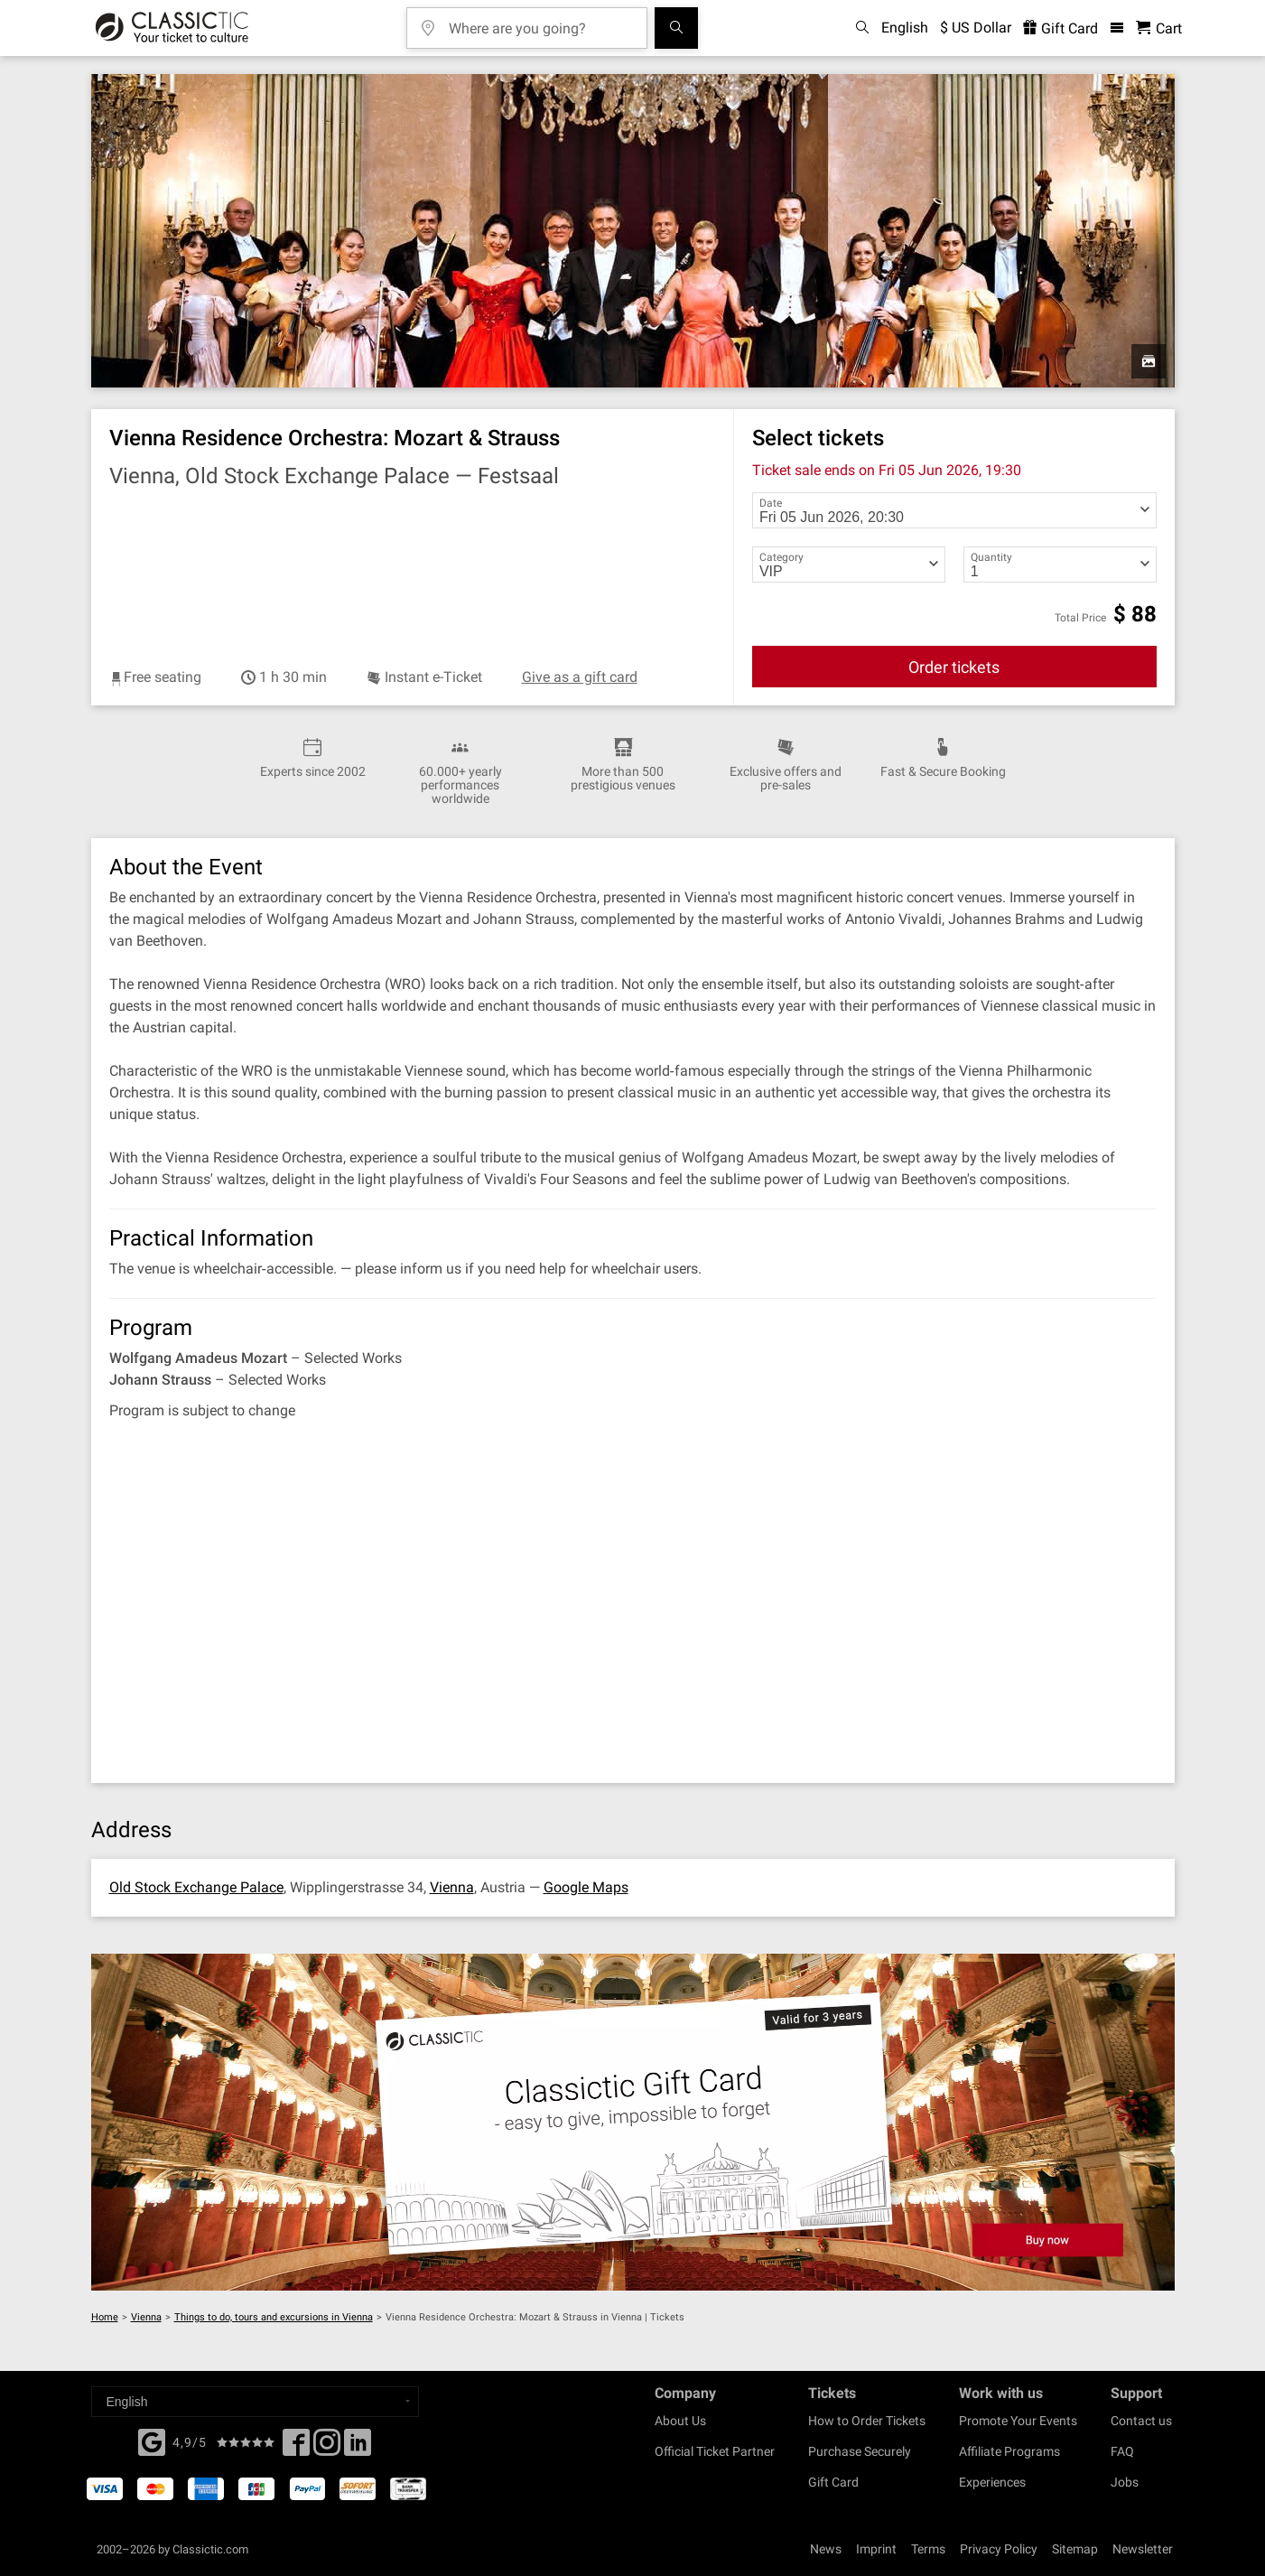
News (826, 2549)
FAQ (1122, 2451)
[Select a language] (255, 2401)
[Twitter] (326, 2448)
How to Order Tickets (866, 2420)
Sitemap (1075, 2549)
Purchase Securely (859, 2451)
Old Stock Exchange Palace (196, 1887)
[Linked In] (357, 2448)
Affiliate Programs (1009, 2451)
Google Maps (586, 1887)
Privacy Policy (998, 2549)
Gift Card (833, 2482)
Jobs (1125, 2482)
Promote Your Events (1018, 2420)
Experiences (992, 2482)
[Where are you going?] (540, 22)
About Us (680, 2420)
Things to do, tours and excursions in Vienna (273, 2317)
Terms (928, 2549)
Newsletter (1142, 2549)
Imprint (876, 2549)
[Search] (676, 28)
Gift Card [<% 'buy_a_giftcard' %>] (1060, 28)
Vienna (452, 1887)
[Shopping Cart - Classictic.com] (1159, 28)
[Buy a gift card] (633, 2122)
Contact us (1141, 2420)
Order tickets (954, 667)
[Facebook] (151, 2440)
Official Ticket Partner (715, 2451)
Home (104, 2317)
